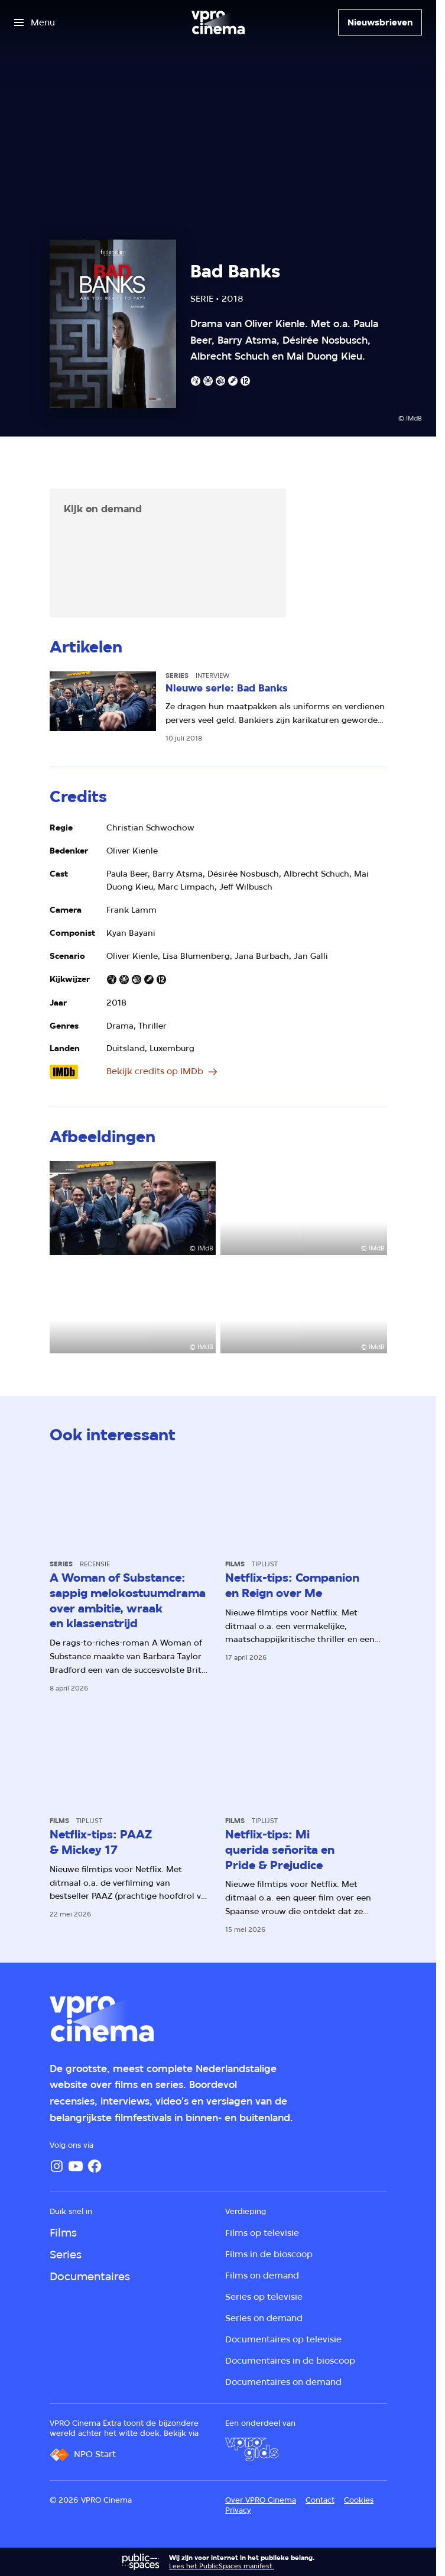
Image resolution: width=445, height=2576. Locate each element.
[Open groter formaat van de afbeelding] (133, 1208)
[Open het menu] (34, 22)
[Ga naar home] (218, 22)
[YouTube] (76, 2166)
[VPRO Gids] (251, 2449)
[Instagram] (57, 2166)
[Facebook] (94, 2166)
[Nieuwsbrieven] (380, 22)
